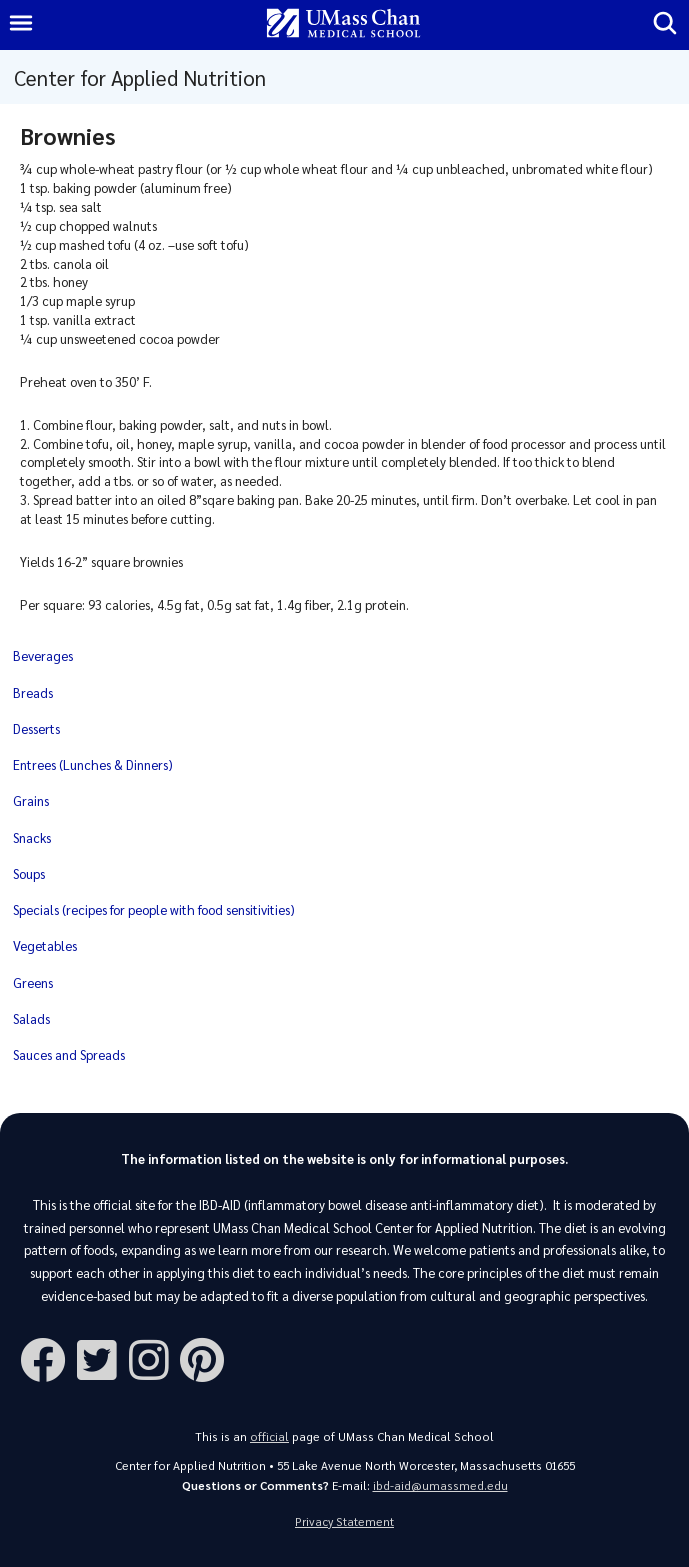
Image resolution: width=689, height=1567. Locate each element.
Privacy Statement (344, 1521)
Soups (29, 873)
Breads (33, 692)
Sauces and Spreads (69, 1054)
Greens (33, 982)
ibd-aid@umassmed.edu (440, 1485)
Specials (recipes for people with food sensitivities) (154, 909)
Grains (31, 800)
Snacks (32, 837)
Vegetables (45, 945)
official (269, 1436)
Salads (31, 1018)
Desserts (36, 728)
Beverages (43, 655)
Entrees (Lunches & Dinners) (93, 764)
